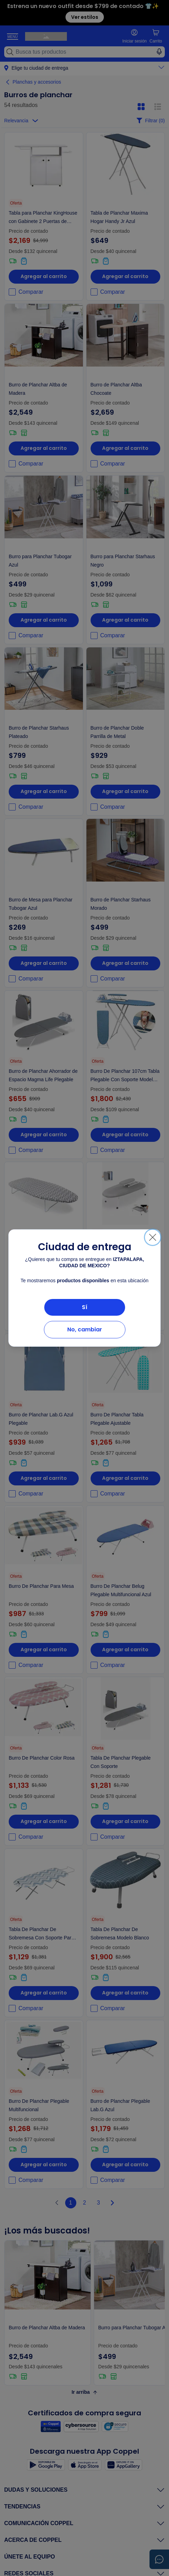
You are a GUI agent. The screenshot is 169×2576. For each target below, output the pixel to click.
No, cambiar (84, 1329)
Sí (84, 1307)
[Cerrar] (152, 1237)
